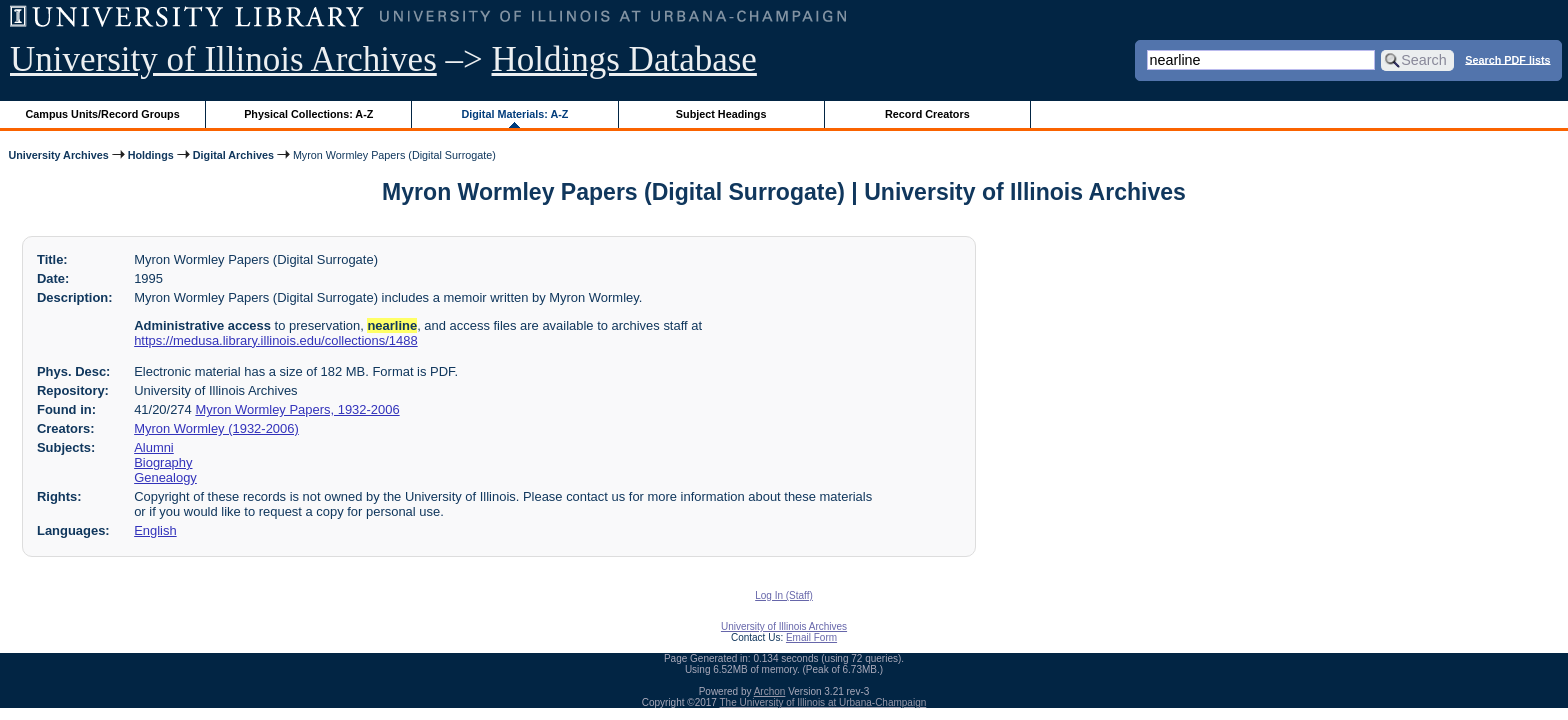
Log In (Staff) (784, 595)
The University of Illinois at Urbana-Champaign (823, 702)
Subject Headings (721, 114)
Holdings (151, 155)
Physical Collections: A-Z (308, 114)
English (155, 530)
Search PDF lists (1507, 59)
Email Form (811, 637)
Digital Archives (233, 155)
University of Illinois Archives (223, 59)
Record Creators (927, 114)
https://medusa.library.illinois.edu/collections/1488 (275, 340)
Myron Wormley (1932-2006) (216, 428)
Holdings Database (624, 59)
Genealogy (165, 477)
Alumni (154, 447)
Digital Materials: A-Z (514, 114)
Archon (770, 691)
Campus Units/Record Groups (103, 114)
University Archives (58, 155)
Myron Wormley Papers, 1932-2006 (297, 409)
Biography (163, 462)
